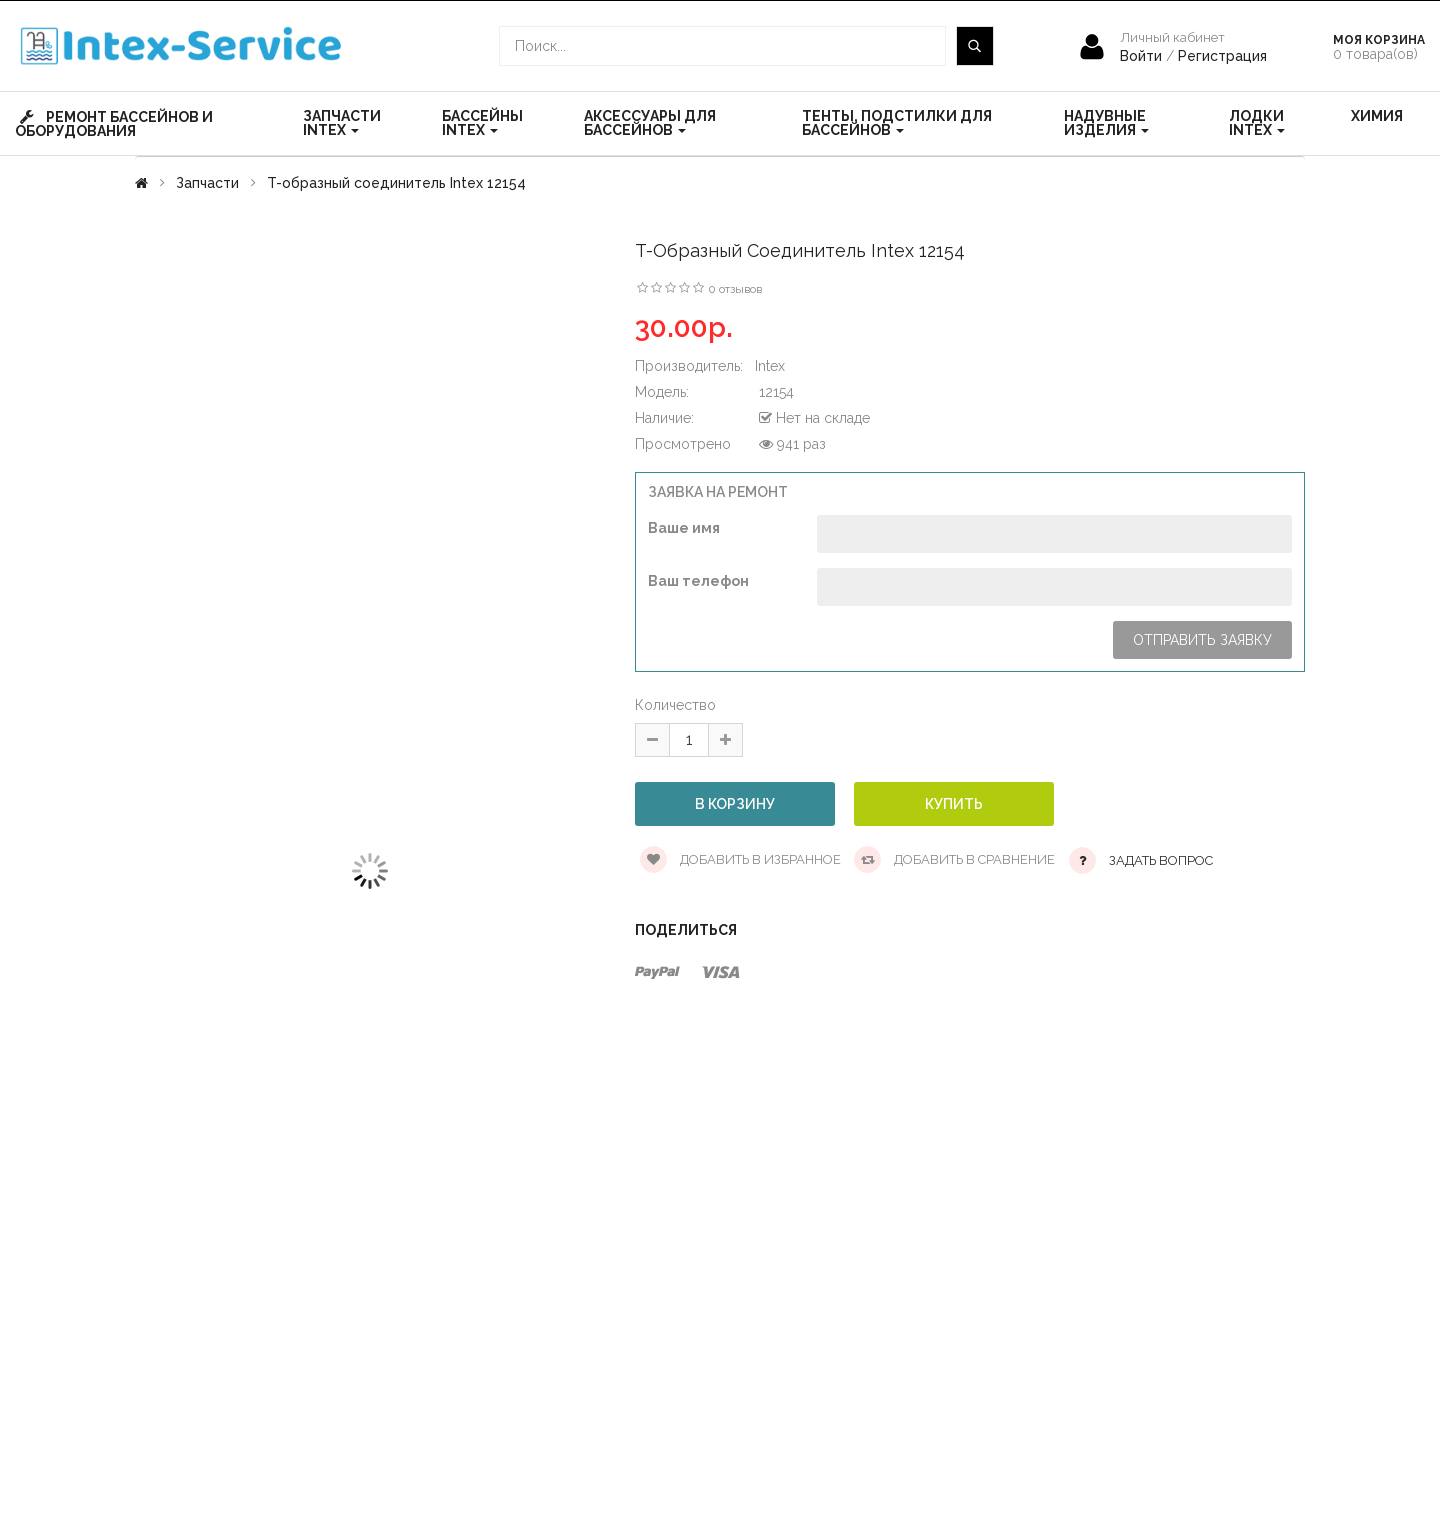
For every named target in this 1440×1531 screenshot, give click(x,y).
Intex (770, 366)
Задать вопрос (1161, 860)
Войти (1143, 56)
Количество (675, 705)
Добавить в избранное (740, 859)
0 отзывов (735, 289)
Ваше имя (684, 528)
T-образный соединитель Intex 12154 (396, 183)
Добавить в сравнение (954, 859)
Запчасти (207, 183)
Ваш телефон (698, 581)
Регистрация (1222, 56)
